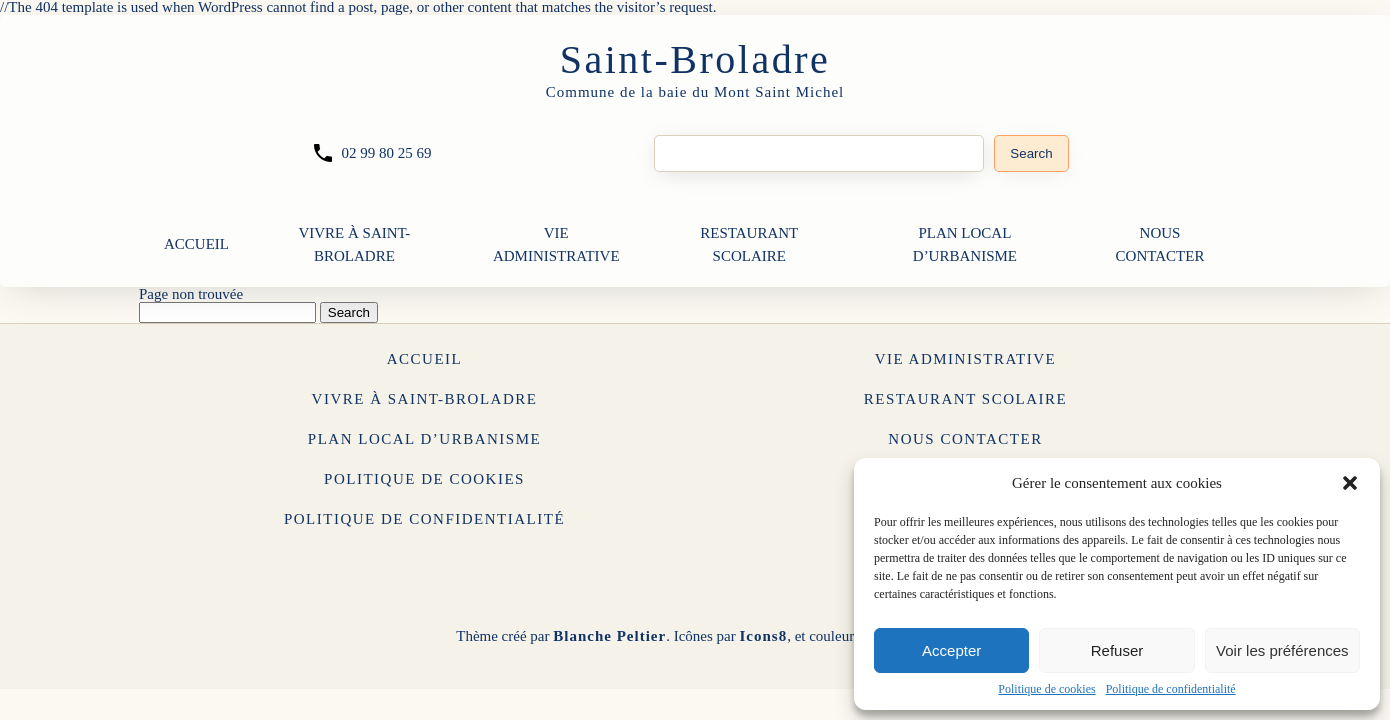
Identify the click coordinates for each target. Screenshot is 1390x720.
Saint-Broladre (695, 59)
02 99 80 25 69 (386, 153)
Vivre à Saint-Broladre (354, 244)
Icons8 (763, 636)
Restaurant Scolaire (749, 244)
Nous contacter (1160, 244)
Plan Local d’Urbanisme (965, 244)
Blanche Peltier (609, 636)
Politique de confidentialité (1171, 689)
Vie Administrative (556, 244)
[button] (1350, 483)
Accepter (951, 650)
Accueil (196, 244)
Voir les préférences (1282, 650)
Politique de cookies (1046, 689)
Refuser (1117, 650)
